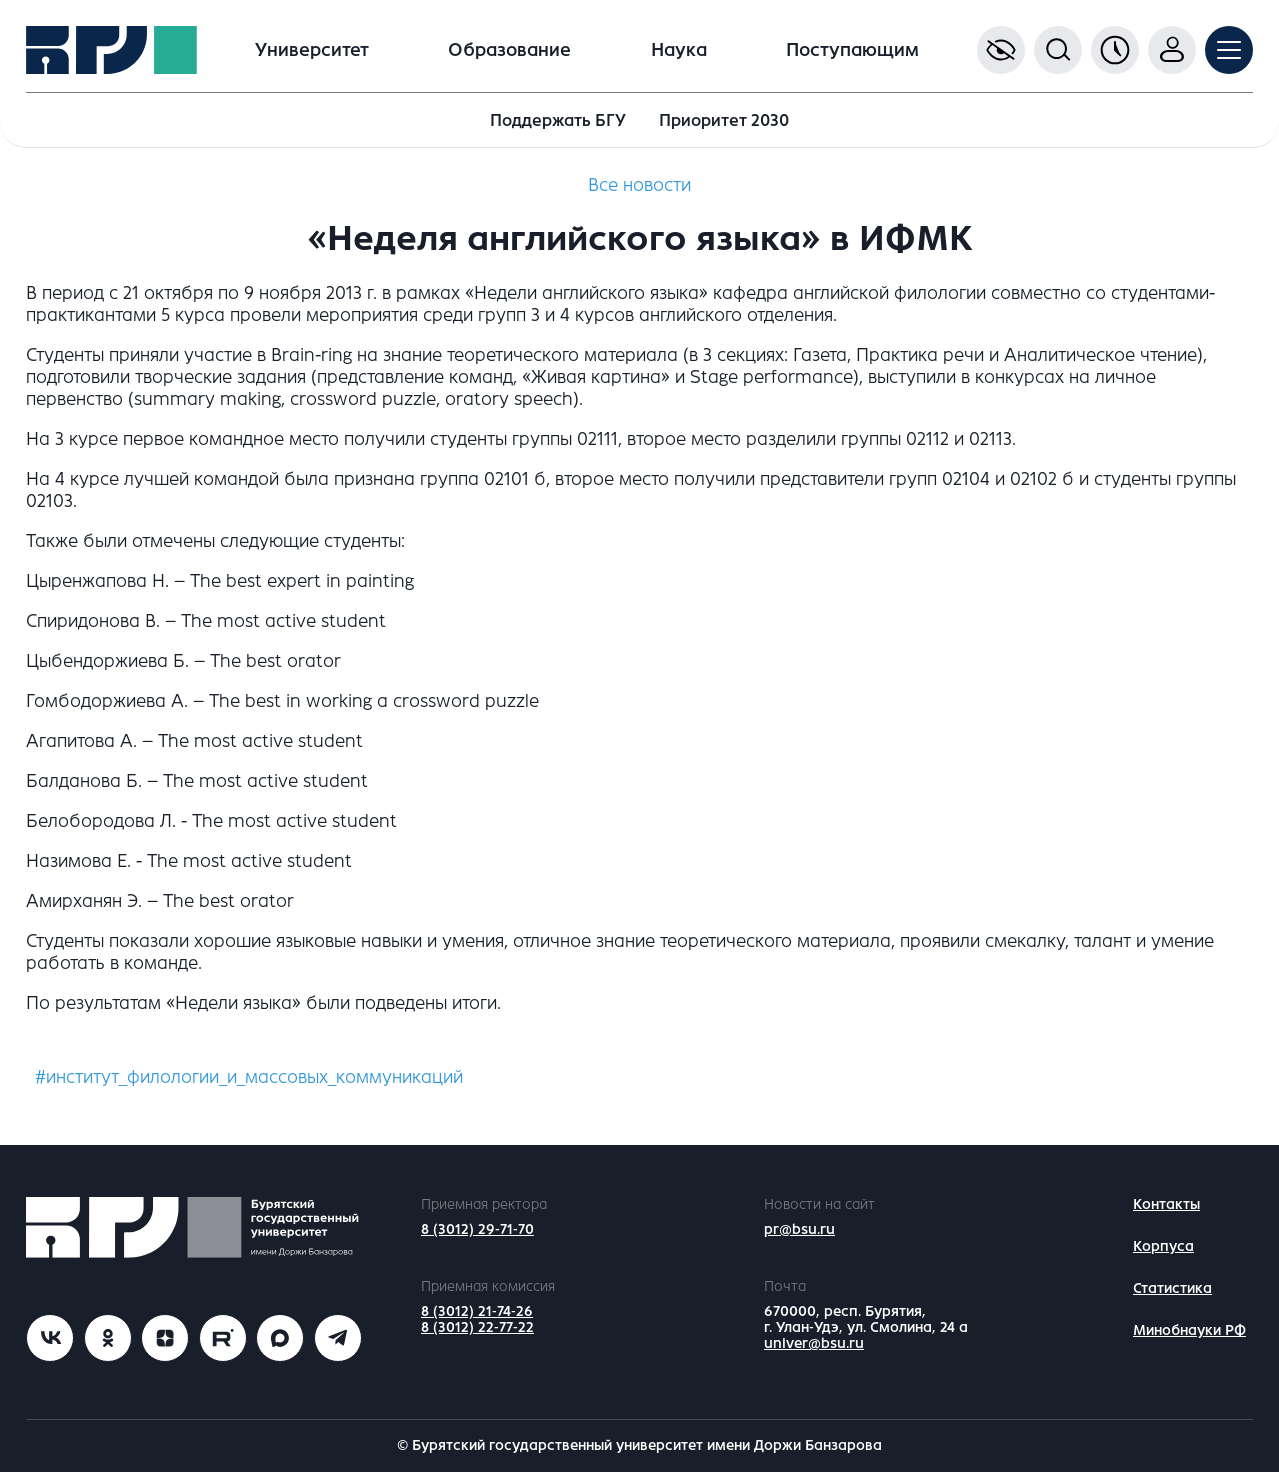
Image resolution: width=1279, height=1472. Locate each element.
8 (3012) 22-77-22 (477, 1327)
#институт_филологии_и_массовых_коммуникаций (249, 1077)
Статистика (1172, 1288)
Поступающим (852, 50)
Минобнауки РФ (1189, 1330)
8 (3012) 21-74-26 (477, 1311)
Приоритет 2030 (724, 120)
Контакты (1166, 1204)
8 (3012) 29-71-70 (477, 1229)
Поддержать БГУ (558, 120)
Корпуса (1163, 1246)
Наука (679, 50)
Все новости (639, 185)
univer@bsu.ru (814, 1343)
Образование (509, 50)
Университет (312, 50)
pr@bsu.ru (799, 1229)
